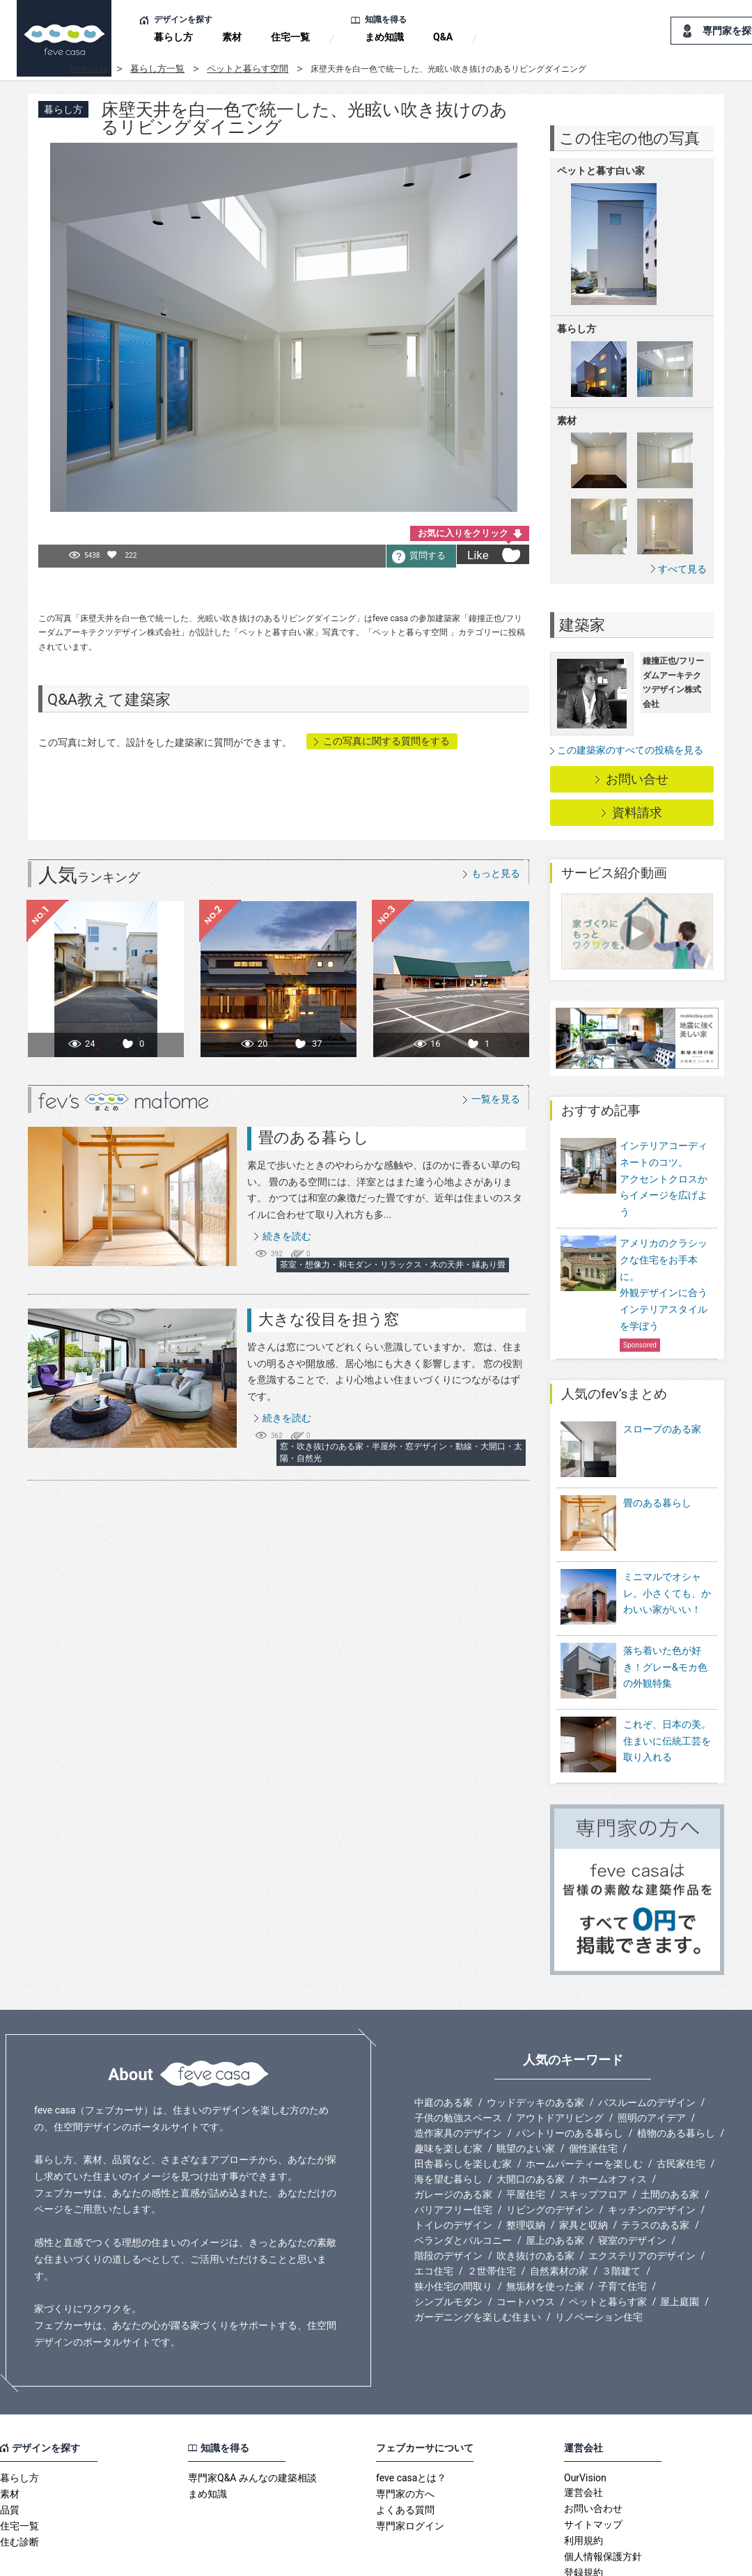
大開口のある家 (530, 2115)
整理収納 (525, 2161)
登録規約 (583, 2508)
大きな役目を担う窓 (328, 1319)
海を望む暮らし (448, 2115)
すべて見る (682, 568)
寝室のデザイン (632, 2176)
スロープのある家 (662, 1429)
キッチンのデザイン (652, 2145)
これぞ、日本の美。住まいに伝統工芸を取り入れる (667, 1686)
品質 (9, 2445)
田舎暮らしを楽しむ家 (463, 2099)
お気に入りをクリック (463, 533)
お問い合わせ (593, 2444)
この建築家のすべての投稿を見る (630, 750)
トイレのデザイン (453, 2161)
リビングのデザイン (550, 2145)
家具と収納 (583, 2161)
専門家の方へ (405, 2429)
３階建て (621, 2206)
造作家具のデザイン (458, 2069)
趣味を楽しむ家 (448, 2084)
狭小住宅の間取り (453, 2222)
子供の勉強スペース (458, 2053)
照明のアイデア (652, 2053)
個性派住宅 (593, 2084)
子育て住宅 (622, 2222)
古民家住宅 (681, 2099)
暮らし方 (173, 36)
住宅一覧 (290, 36)
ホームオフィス (613, 2115)
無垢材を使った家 (545, 2222)
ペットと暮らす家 (608, 2237)
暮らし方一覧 (157, 68)
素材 (232, 36)
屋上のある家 (555, 2176)
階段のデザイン (448, 2191)
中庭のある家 (443, 2038)
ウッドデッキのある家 (535, 2038)
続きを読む (287, 1236)
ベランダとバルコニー (463, 2176)
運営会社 (583, 2428)
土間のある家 (670, 2130)
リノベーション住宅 (599, 2252)
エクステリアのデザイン (642, 2191)
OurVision (585, 2413)
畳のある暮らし (313, 1137)
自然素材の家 (559, 2206)
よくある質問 (405, 2445)
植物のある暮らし (676, 2069)
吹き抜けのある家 (535, 2191)
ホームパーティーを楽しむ (584, 2099)
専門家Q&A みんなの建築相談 (252, 2413)
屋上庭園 (679, 2237)
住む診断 (19, 2477)
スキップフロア (593, 2130)
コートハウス (525, 2237)
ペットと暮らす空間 (247, 68)
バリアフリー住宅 (453, 2145)
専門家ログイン (410, 2461)
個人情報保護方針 (603, 2492)
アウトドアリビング (560, 2053)
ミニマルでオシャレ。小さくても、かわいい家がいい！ (667, 1558)
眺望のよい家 (525, 2084)
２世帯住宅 (491, 2206)
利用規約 (583, 2476)
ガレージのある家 (453, 2130)
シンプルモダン (448, 2237)
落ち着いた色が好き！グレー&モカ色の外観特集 (665, 1622)
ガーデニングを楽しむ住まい (477, 2252)
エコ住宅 (433, 2206)
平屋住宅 (525, 2130)
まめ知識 (384, 36)
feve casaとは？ (411, 2413)
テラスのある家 (655, 2161)
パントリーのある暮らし (569, 2069)
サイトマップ (593, 2460)
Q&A (443, 36)
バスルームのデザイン (647, 2038)
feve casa (89, 68)
